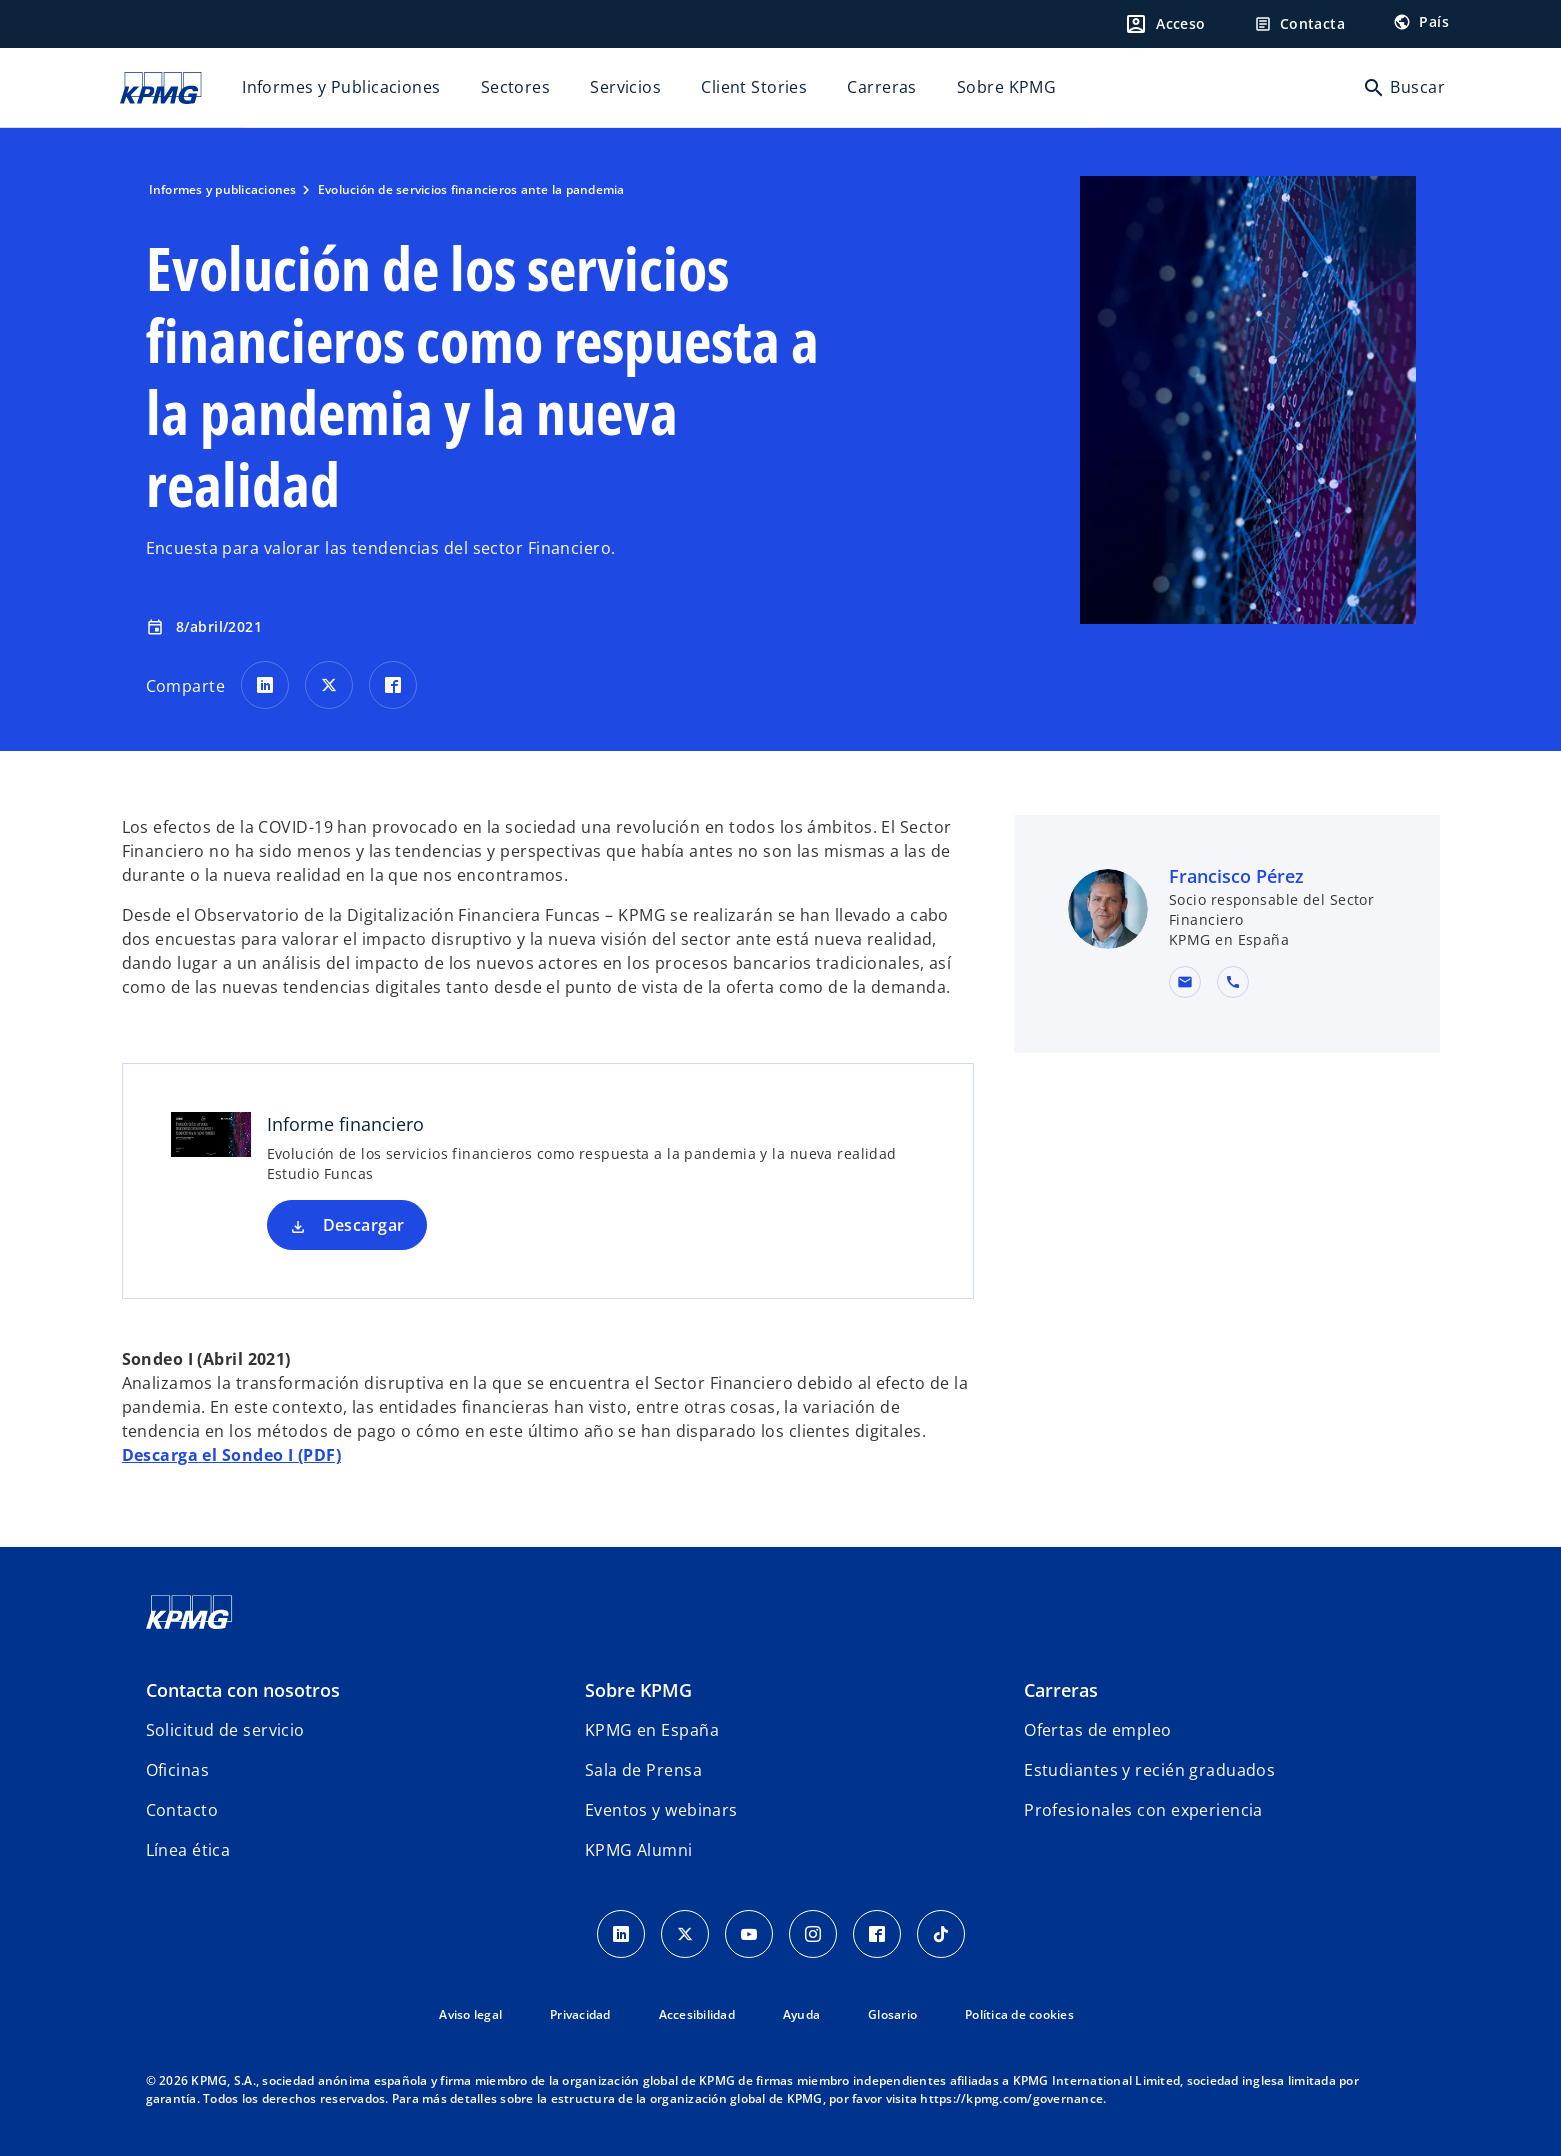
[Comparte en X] (329, 685)
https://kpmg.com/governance (1011, 2098)
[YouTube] (749, 1934)
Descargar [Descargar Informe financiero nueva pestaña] (364, 1225)
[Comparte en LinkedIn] (265, 685)
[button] (1185, 982)
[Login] (1165, 24)
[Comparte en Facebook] (393, 685)
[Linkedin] (621, 1934)
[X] (685, 1934)
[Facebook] (877, 1934)
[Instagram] (813, 1934)
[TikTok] (941, 1934)
